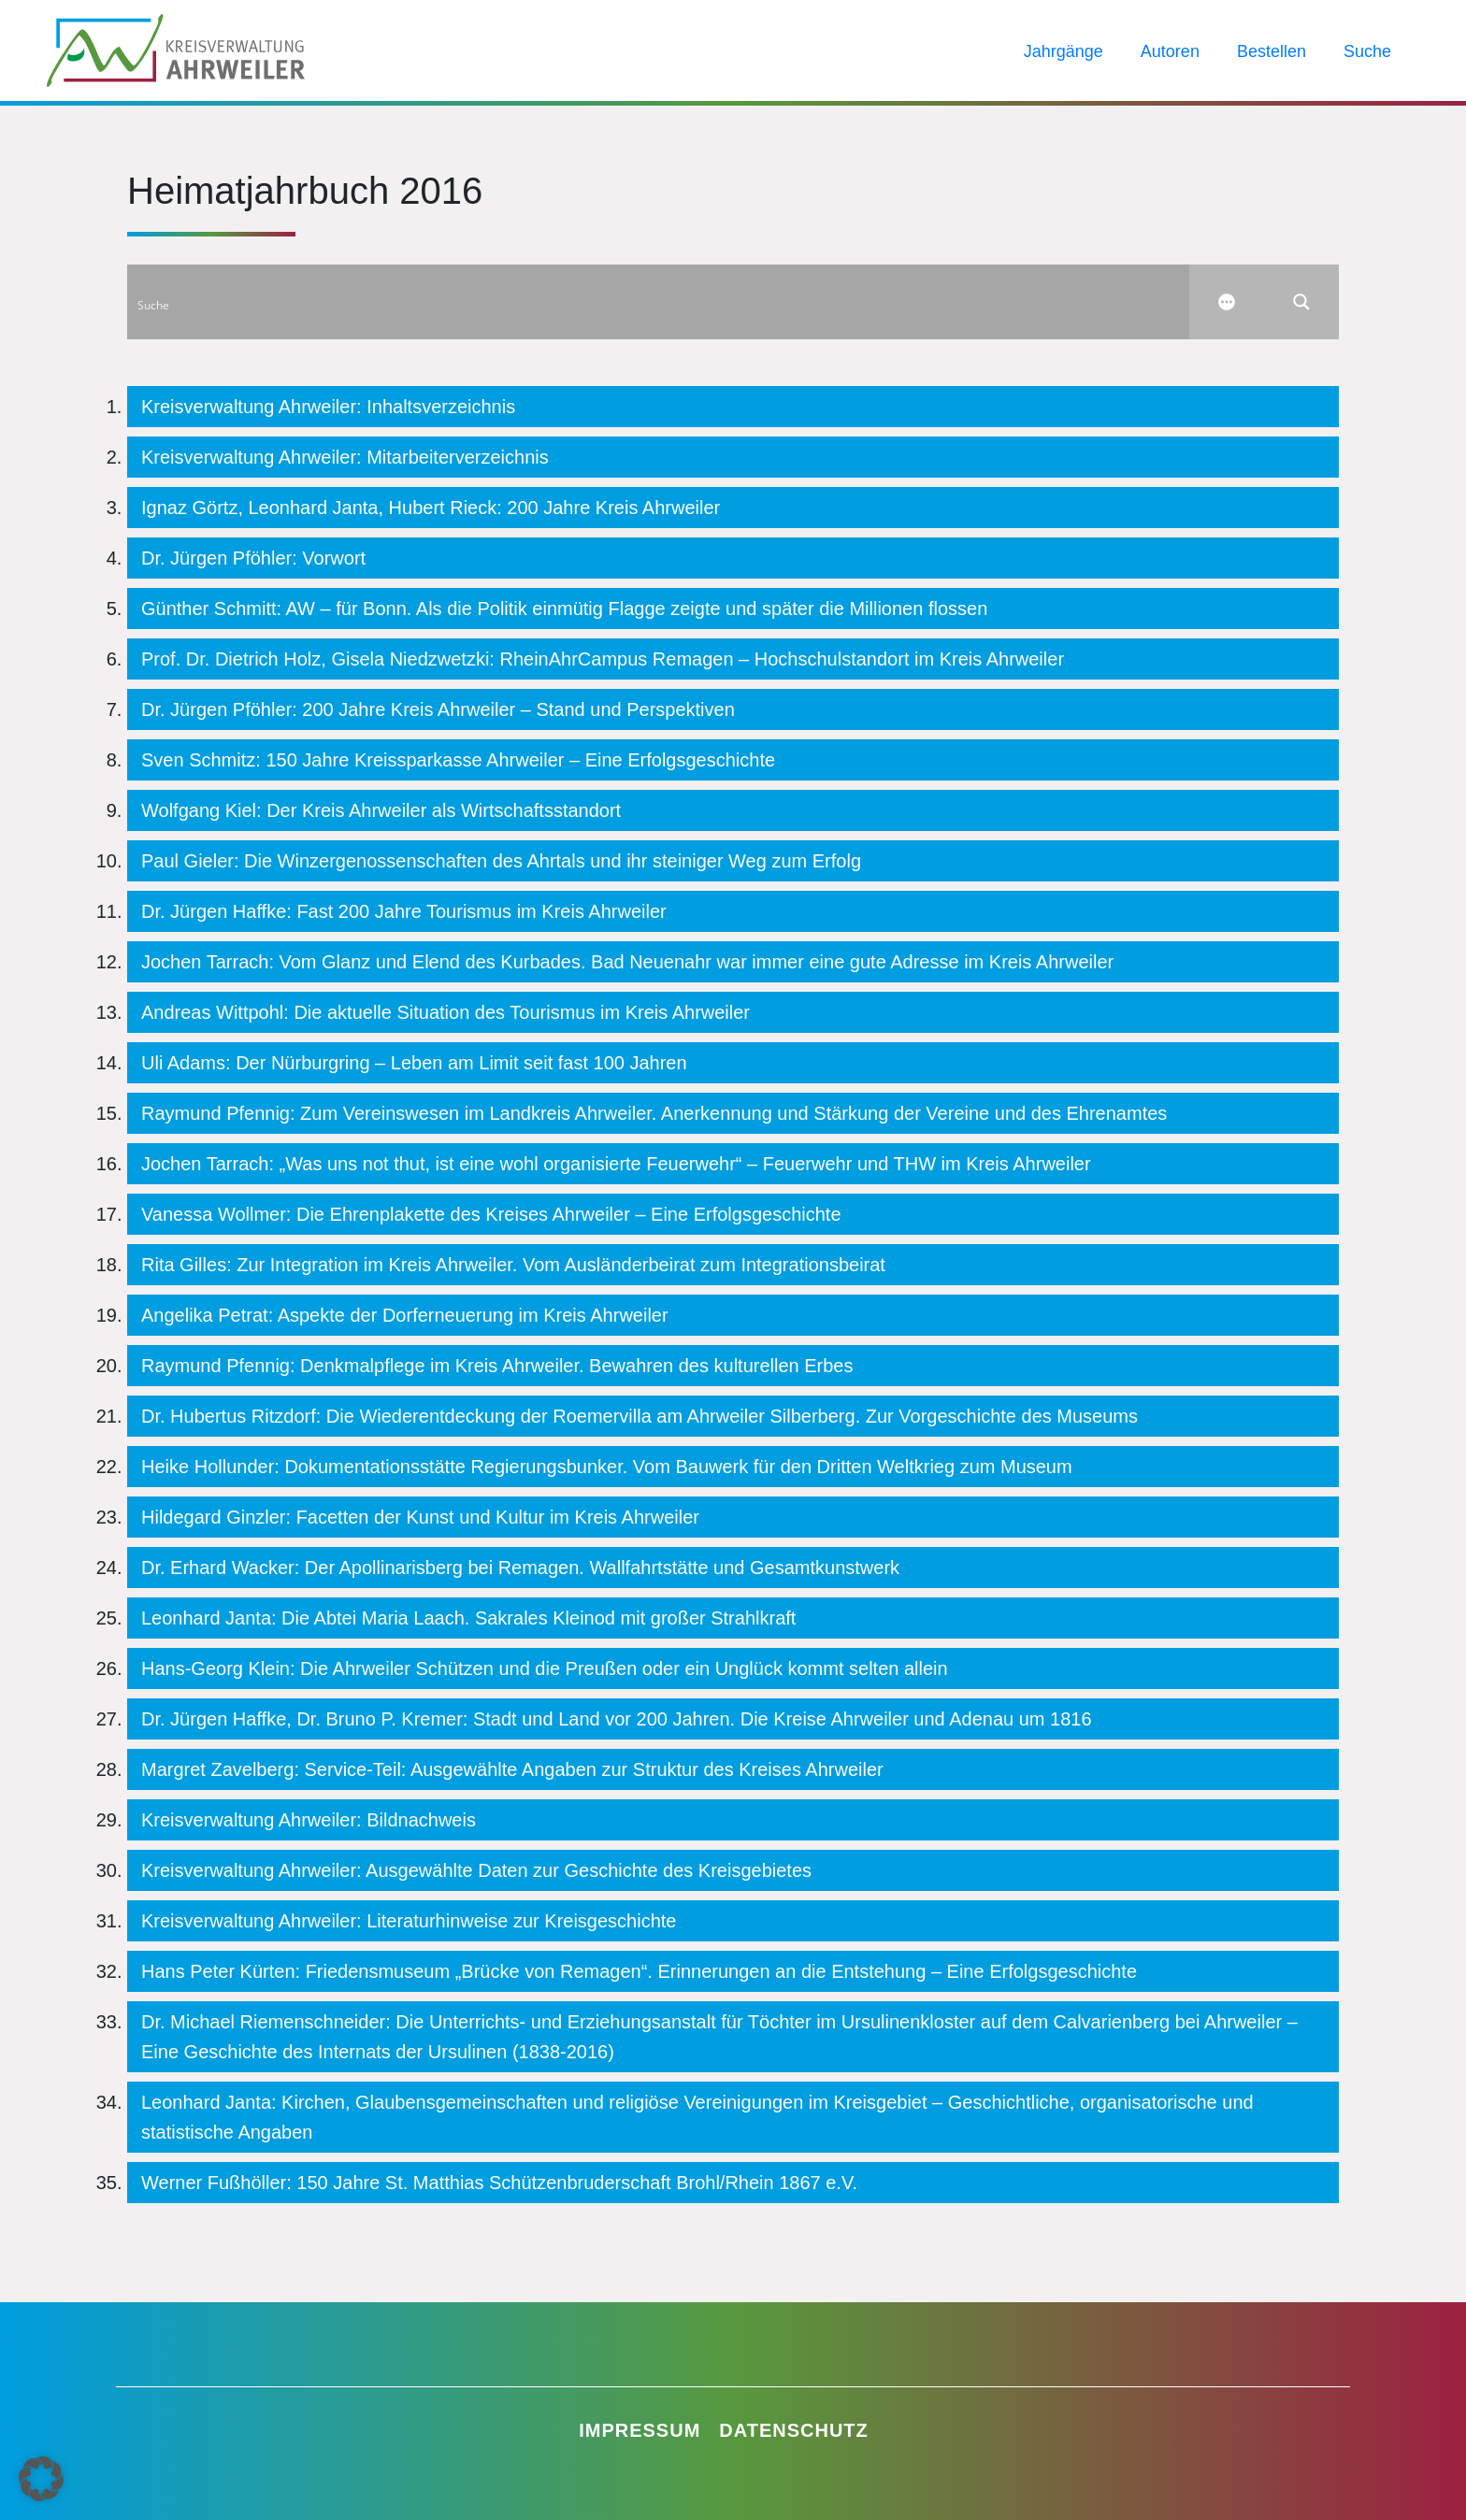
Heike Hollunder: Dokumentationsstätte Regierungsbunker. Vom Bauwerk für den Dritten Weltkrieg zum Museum (606, 1466)
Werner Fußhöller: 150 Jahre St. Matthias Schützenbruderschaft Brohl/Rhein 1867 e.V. (499, 2182)
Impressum (639, 2430)
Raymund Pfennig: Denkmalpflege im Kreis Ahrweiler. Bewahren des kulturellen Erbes (497, 1365)
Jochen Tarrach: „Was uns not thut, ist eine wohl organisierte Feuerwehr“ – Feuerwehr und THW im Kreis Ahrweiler (616, 1163)
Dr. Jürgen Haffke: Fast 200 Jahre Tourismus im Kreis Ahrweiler (404, 911)
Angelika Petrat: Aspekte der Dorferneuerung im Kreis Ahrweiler (404, 1315)
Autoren (1170, 51)
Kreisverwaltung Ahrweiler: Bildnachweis (308, 1820)
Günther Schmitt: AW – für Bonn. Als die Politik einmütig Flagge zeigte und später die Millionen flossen (564, 608)
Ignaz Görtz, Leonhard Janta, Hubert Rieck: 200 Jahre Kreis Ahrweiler (430, 507)
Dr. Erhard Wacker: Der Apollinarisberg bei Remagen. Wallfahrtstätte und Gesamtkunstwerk (520, 1567)
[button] (41, 2479)
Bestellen (1271, 51)
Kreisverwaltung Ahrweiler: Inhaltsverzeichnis (328, 406)
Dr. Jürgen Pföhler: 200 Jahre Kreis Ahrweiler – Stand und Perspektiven (438, 709)
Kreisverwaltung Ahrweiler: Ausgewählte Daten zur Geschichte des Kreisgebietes (476, 1870)
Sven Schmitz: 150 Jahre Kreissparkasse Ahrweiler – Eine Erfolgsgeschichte (458, 760)
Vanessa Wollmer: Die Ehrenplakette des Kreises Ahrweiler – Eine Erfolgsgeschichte (491, 1214)
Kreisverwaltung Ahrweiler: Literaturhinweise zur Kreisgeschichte (408, 1921)
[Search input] (659, 302)
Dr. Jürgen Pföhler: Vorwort (253, 558)
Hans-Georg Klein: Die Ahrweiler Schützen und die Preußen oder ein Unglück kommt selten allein (544, 1668)
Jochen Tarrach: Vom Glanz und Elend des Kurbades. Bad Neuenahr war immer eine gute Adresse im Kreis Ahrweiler (627, 962)
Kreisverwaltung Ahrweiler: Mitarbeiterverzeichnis (345, 457)
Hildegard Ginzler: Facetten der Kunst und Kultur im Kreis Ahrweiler (420, 1517)
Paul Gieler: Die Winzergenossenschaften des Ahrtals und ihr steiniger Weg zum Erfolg (501, 861)
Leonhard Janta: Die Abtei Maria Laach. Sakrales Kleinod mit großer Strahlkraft (468, 1618)
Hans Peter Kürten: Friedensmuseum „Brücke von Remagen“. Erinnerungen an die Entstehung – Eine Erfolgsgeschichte (639, 1971)
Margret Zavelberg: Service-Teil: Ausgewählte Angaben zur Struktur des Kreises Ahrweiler (512, 1769)
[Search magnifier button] (1301, 302)
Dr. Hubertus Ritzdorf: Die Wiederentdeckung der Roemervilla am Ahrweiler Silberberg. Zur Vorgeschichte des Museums (639, 1416)
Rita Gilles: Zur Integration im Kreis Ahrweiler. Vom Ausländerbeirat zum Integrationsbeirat (513, 1264)
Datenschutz (794, 2430)
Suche (1367, 51)
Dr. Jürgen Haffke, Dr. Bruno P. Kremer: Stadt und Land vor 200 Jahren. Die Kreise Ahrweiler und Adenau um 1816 (616, 1719)
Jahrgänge (1063, 51)
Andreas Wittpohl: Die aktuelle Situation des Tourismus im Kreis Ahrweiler (445, 1012)
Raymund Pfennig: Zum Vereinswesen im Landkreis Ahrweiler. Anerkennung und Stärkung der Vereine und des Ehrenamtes (654, 1113)
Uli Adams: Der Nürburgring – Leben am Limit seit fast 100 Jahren (414, 1062)
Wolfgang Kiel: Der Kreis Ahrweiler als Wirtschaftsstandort (381, 810)
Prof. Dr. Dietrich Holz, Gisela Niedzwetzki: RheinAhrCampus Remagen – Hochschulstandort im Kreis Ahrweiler (602, 659)
